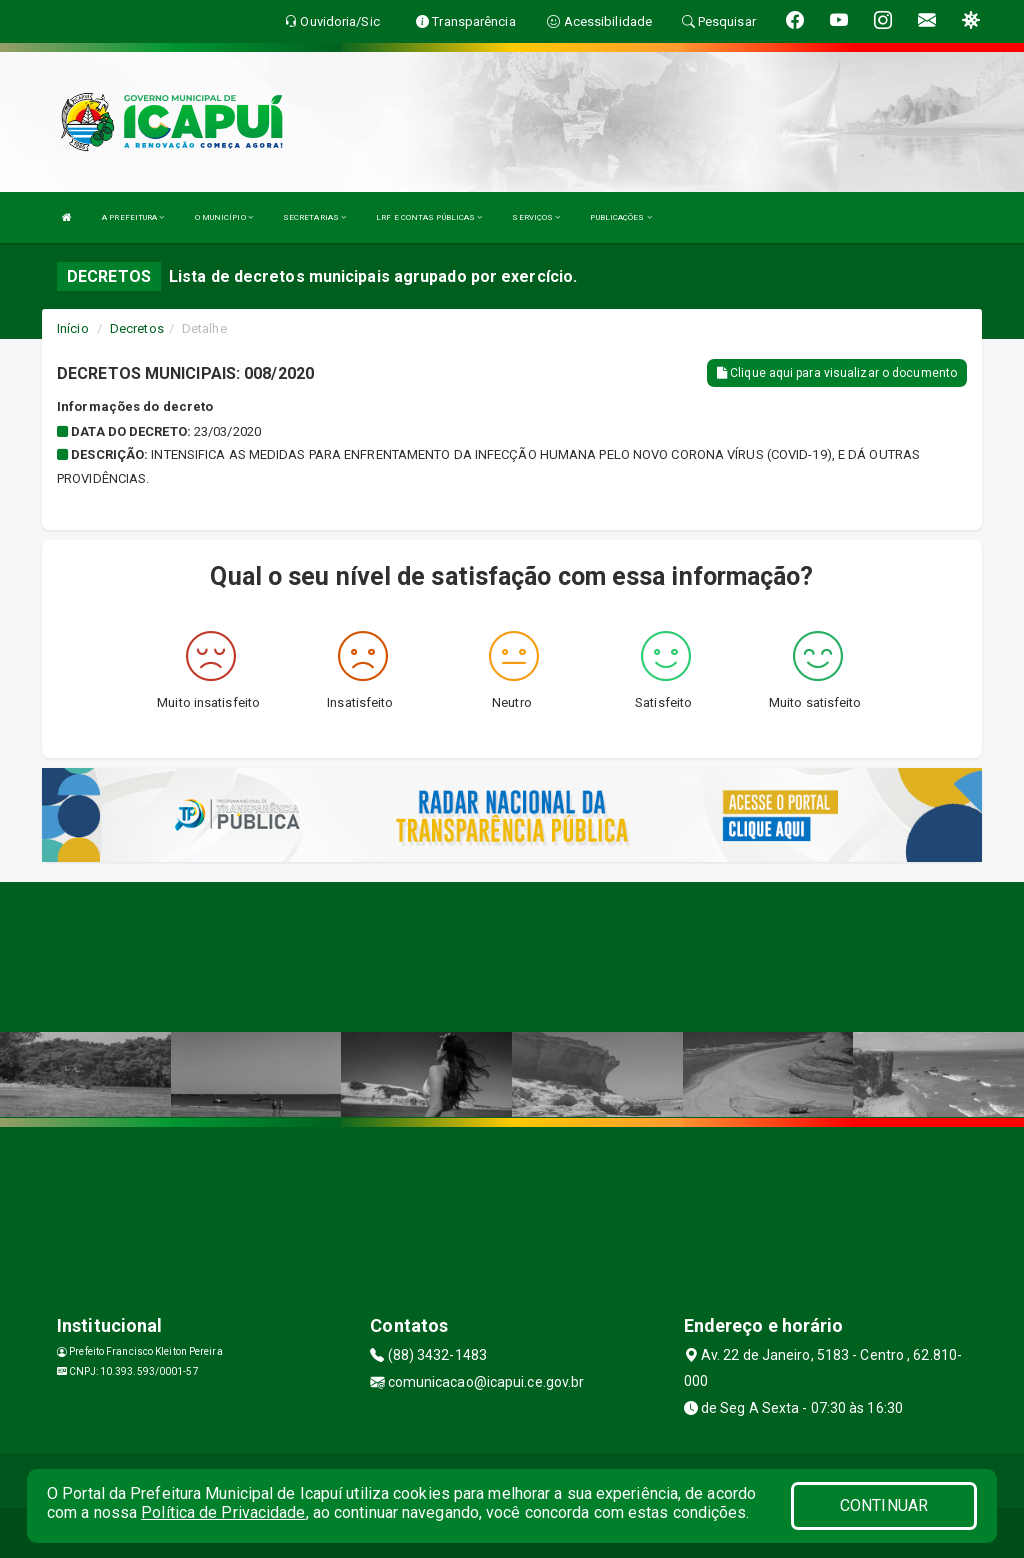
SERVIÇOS (536, 217)
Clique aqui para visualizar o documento (837, 373)
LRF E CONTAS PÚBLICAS (429, 217)
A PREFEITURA (133, 217)
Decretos (137, 328)
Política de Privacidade (223, 1512)
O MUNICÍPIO (224, 217)
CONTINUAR (884, 1505)
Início (73, 328)
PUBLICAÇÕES (620, 217)
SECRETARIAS (314, 217)
